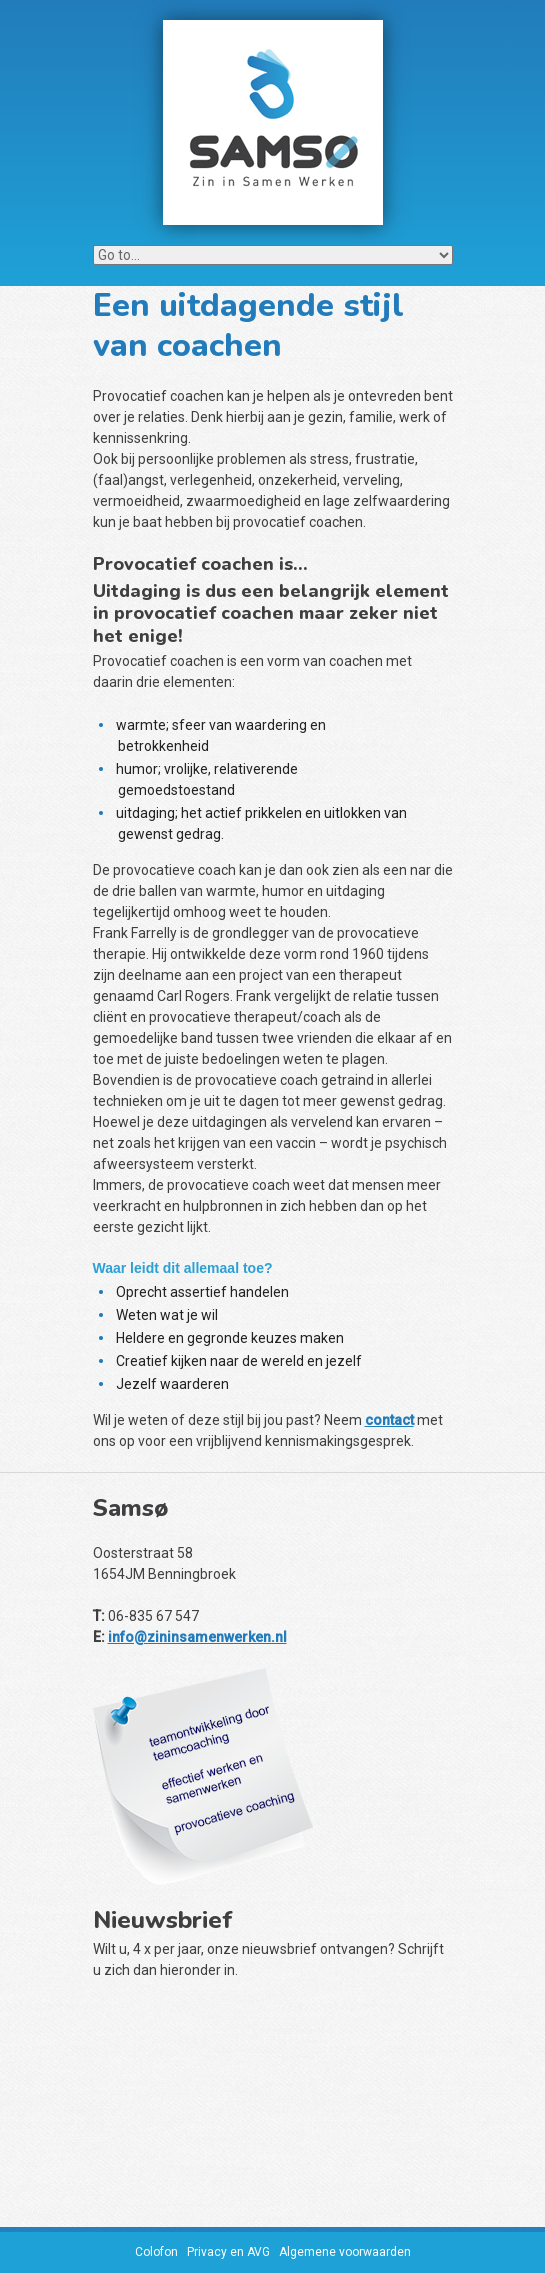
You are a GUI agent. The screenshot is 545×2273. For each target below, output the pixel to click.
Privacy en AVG (228, 2252)
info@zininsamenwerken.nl (197, 1637)
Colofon (156, 2252)
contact (389, 1420)
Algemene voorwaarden (345, 2252)
